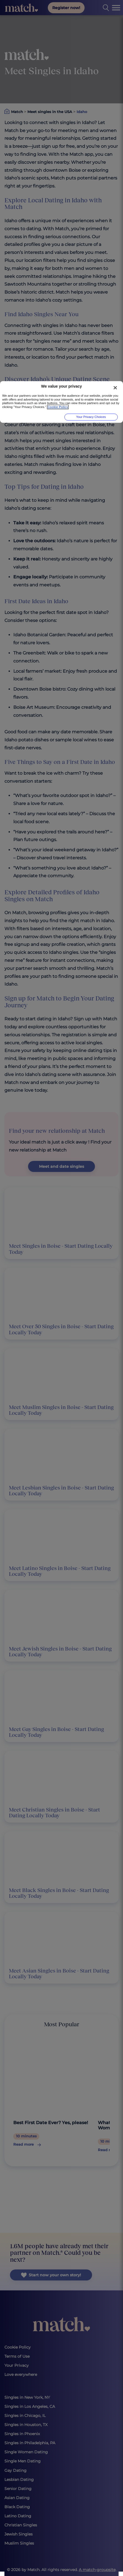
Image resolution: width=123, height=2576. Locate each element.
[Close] (115, 388)
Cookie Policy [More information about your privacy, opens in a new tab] (58, 407)
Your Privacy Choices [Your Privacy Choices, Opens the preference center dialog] (91, 416)
